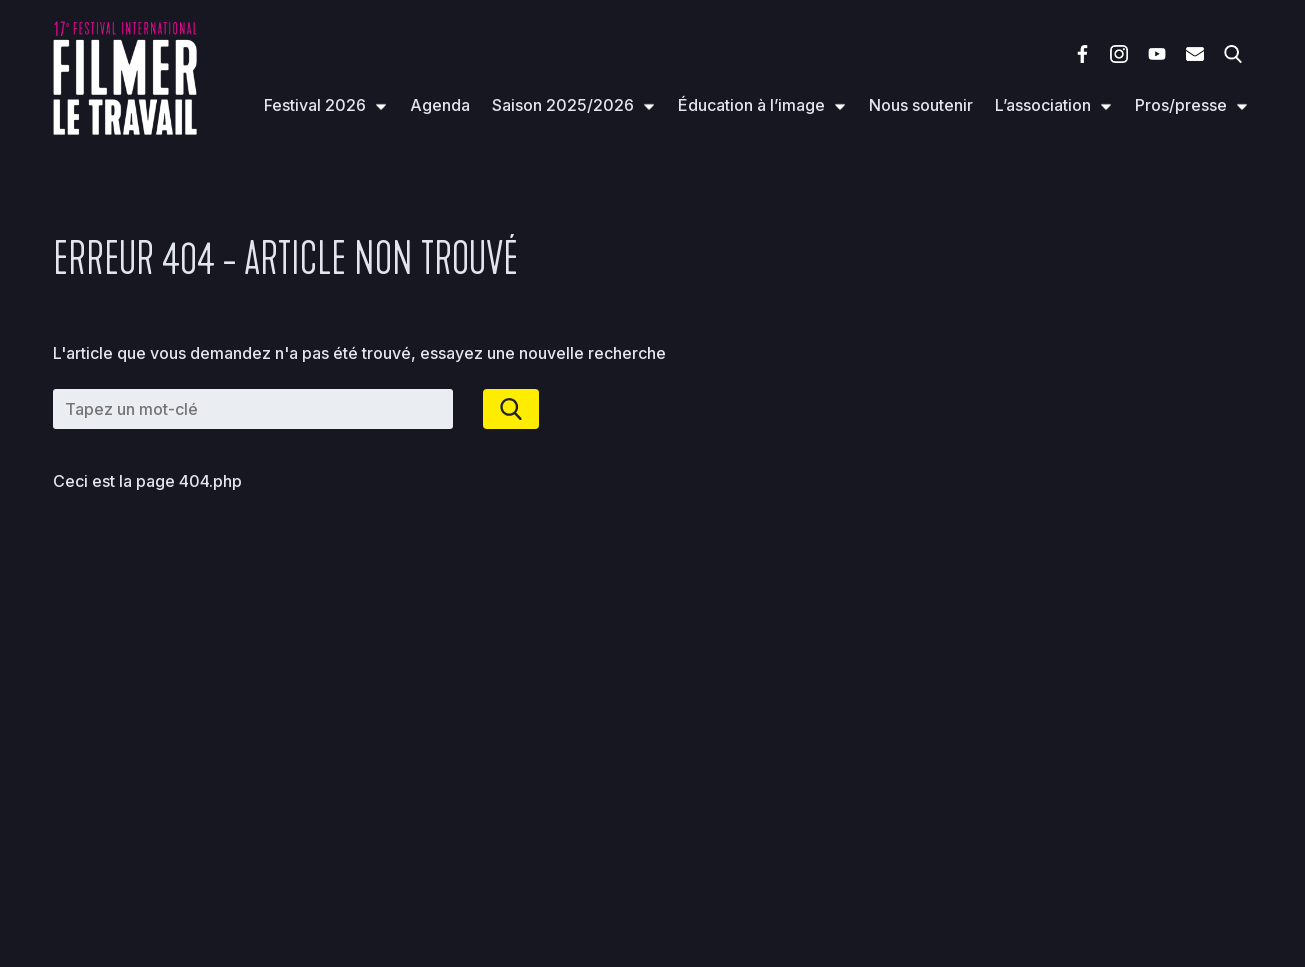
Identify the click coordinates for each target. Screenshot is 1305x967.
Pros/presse (1181, 105)
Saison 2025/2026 (563, 105)
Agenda (440, 105)
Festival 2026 (315, 105)
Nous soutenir (921, 105)
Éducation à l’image (751, 105)
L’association (1043, 105)
